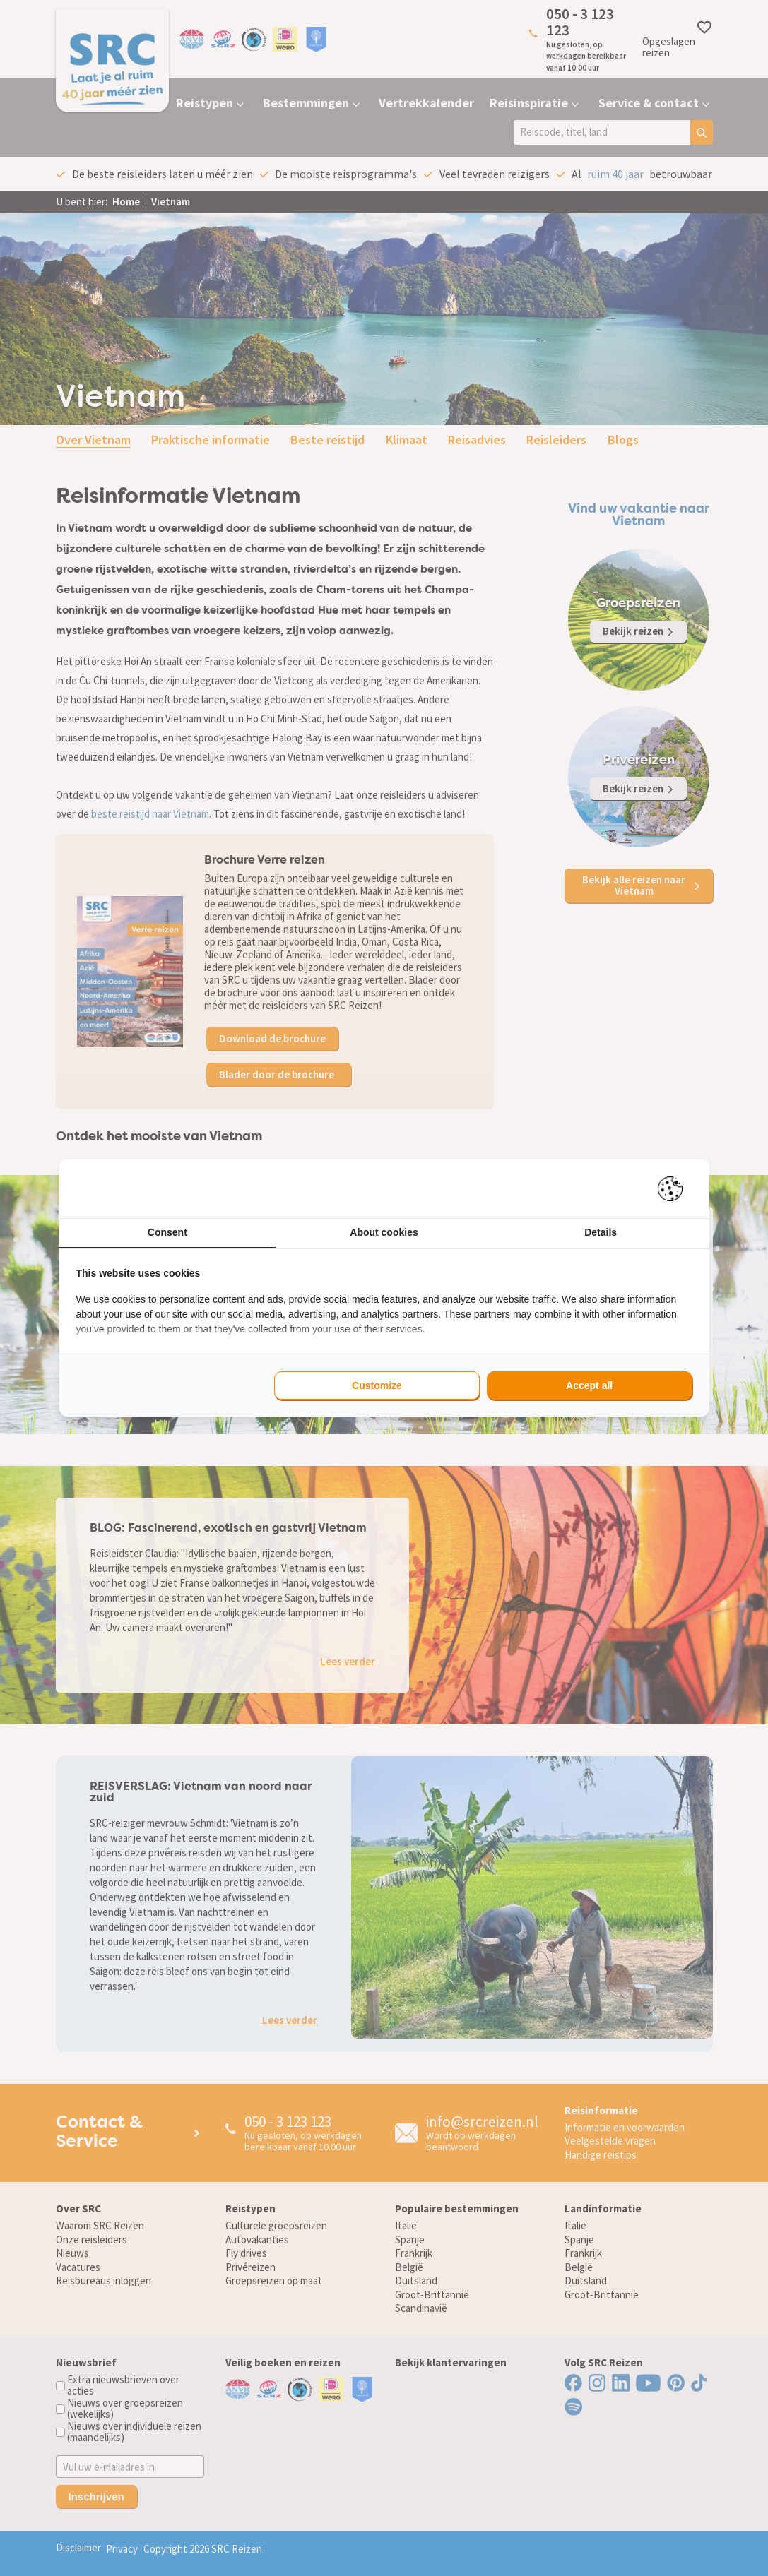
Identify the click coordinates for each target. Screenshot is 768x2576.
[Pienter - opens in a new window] (675, 1188)
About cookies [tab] (384, 1232)
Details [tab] (600, 1232)
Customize (377, 1385)
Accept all (589, 1385)
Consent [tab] (167, 1232)
